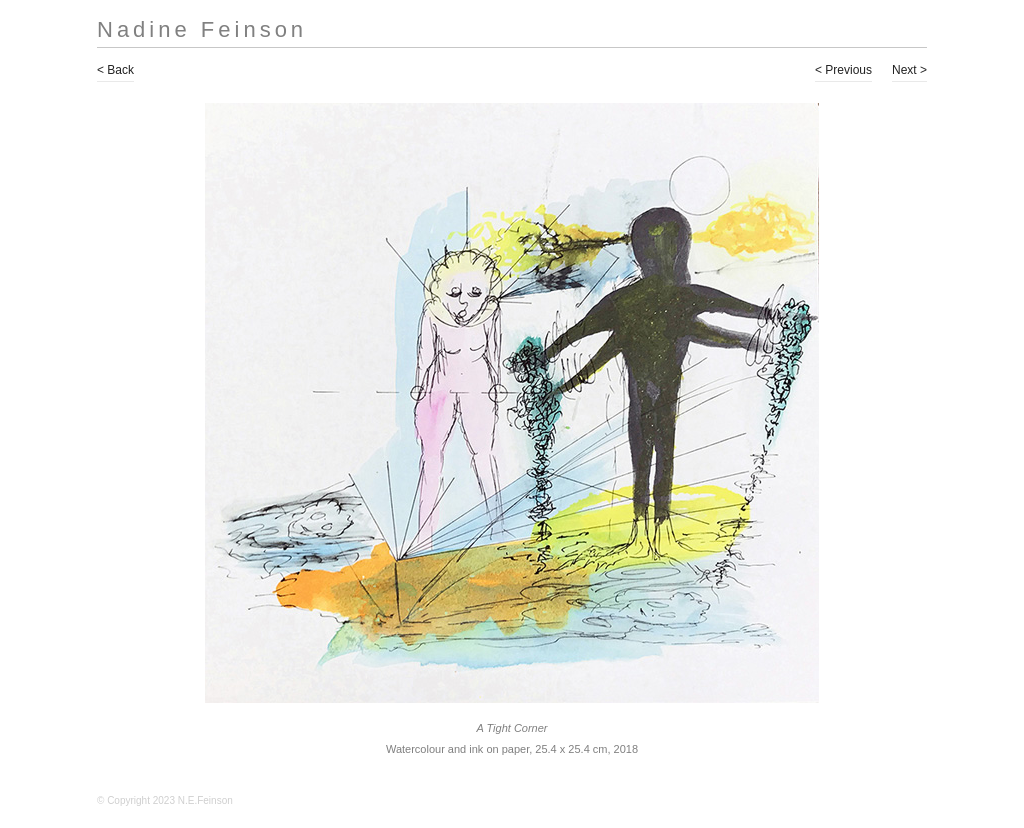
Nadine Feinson (202, 29)
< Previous (843, 70)
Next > (909, 70)
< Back (115, 70)
